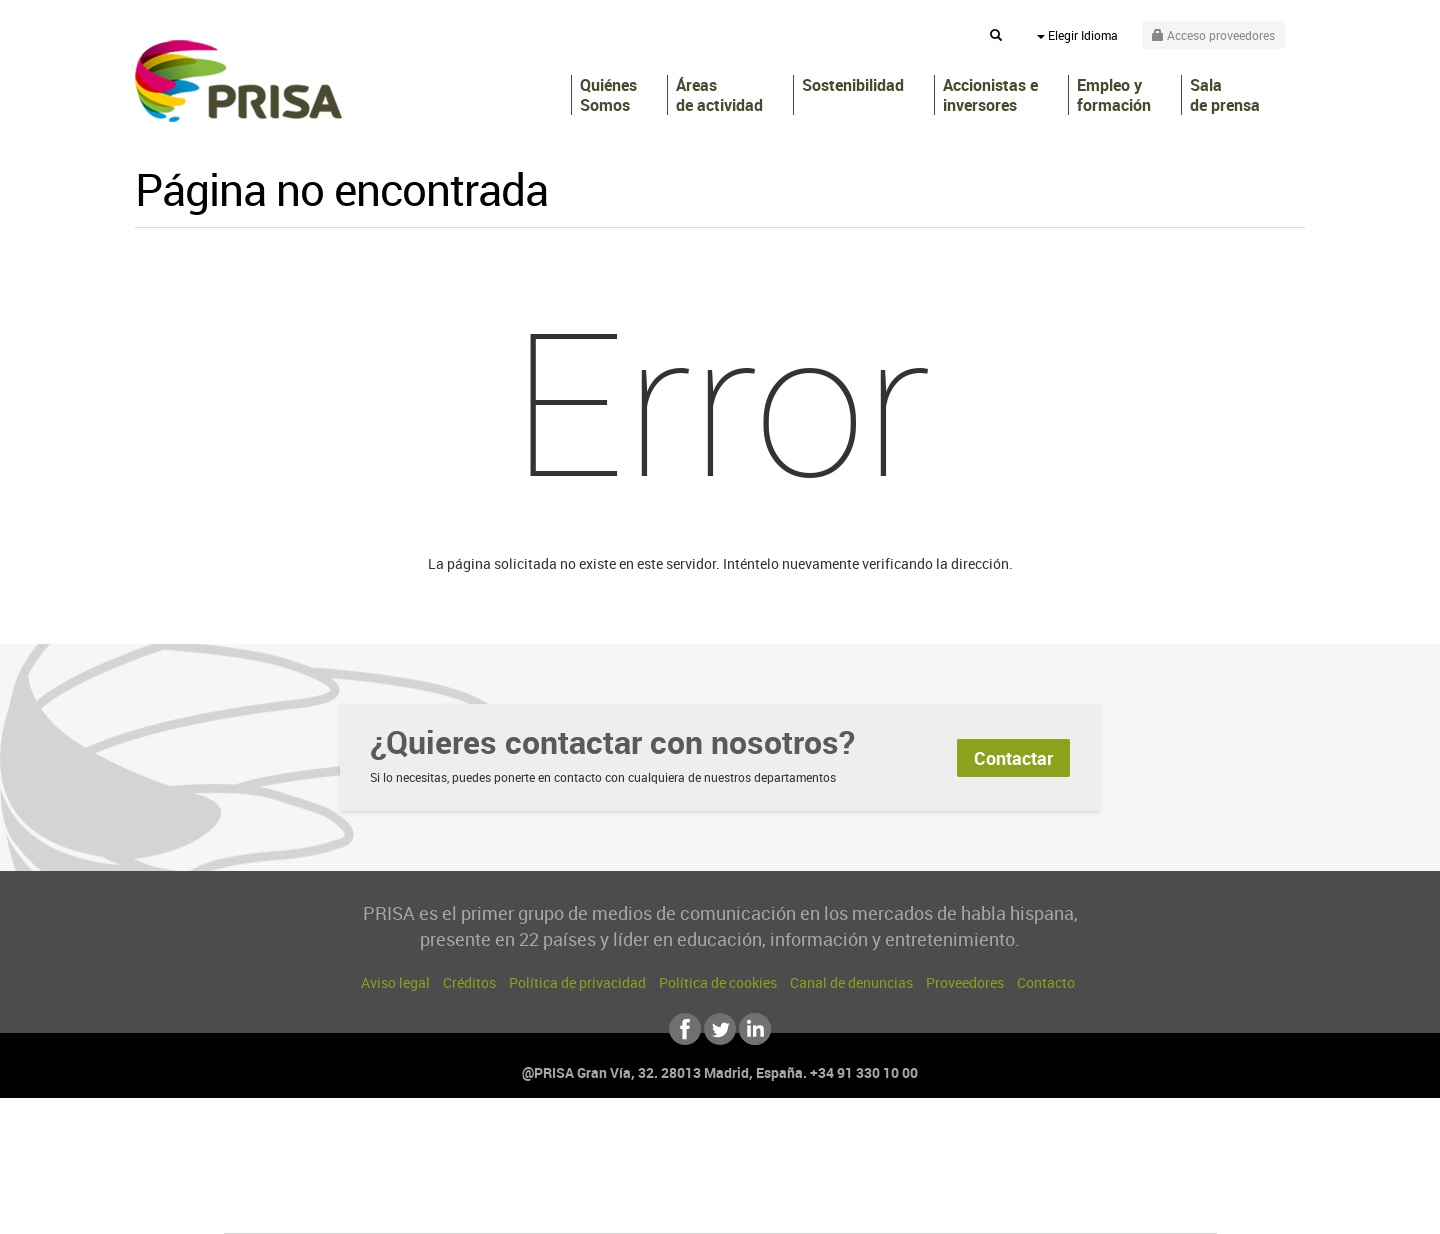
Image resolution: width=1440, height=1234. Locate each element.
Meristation (1030, 1205)
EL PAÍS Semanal (912, 1175)
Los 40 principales (587, 1145)
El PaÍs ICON (762, 1205)
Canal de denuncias (851, 982)
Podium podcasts (676, 1205)
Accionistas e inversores (990, 95)
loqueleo (934, 1205)
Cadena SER (873, 1145)
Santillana (681, 1145)
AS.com (936, 1145)
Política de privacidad (577, 982)
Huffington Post (518, 1175)
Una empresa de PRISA (314, 1161)
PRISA (238, 81)
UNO (629, 1175)
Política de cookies (718, 982)
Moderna (577, 1205)
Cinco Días (763, 1175)
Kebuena (1058, 1175)
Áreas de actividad (719, 95)
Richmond (479, 1205)
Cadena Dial (839, 1175)
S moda (845, 1205)
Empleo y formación (1114, 95)
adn (1002, 1145)
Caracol (1076, 1145)
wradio (686, 1175)
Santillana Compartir (787, 1145)
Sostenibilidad (853, 85)
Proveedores (965, 982)
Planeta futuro (986, 1175)
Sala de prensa (1225, 95)
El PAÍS (491, 1145)
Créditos (469, 982)
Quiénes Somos (608, 95)
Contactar (1013, 758)
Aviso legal (395, 982)
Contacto (1046, 982)
